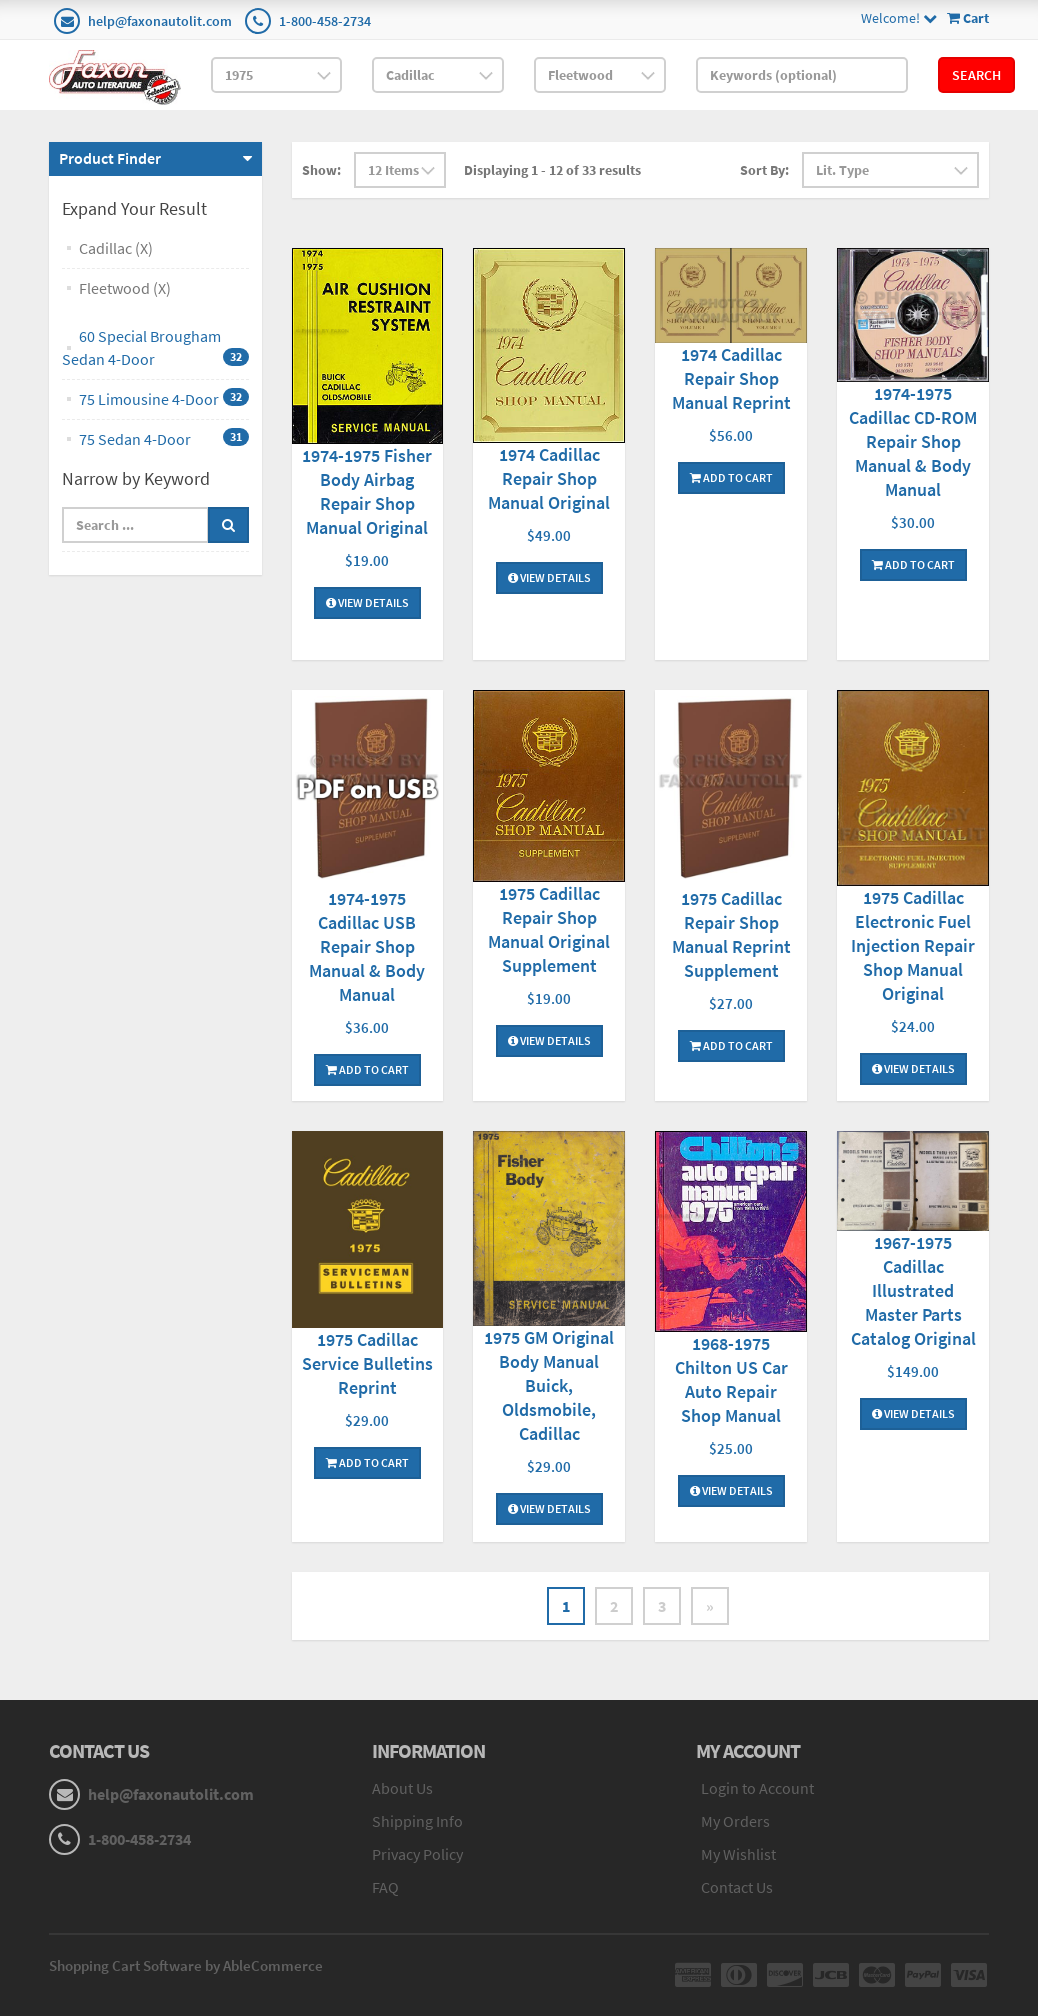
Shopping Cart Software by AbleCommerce (186, 1965)
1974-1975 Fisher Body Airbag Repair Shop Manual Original (367, 491)
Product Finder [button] (110, 158)
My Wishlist (738, 1854)
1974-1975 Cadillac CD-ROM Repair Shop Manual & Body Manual (913, 441)
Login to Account (757, 1788)
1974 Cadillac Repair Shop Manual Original (549, 478)
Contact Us (737, 1887)
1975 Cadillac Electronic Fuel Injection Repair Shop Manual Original (913, 945)
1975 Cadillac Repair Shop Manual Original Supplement (549, 929)
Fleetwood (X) (125, 288)
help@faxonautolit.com (160, 21)
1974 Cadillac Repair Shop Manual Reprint (731, 378)
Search (976, 75)
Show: (321, 170)
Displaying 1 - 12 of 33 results (552, 170)
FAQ (385, 1887)
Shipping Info (417, 1821)
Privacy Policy (417, 1854)
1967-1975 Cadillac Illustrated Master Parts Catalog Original (913, 1290)
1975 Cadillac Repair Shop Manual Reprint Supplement (731, 934)
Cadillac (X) (116, 248)
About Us (402, 1788)
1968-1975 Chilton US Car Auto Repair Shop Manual (731, 1379)
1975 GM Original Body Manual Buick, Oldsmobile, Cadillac (549, 1385)
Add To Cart (731, 477)
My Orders (735, 1821)
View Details (367, 602)
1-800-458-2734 (325, 21)
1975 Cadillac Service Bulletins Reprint (367, 1363)
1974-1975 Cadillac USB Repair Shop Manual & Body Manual (367, 946)
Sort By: (764, 170)
